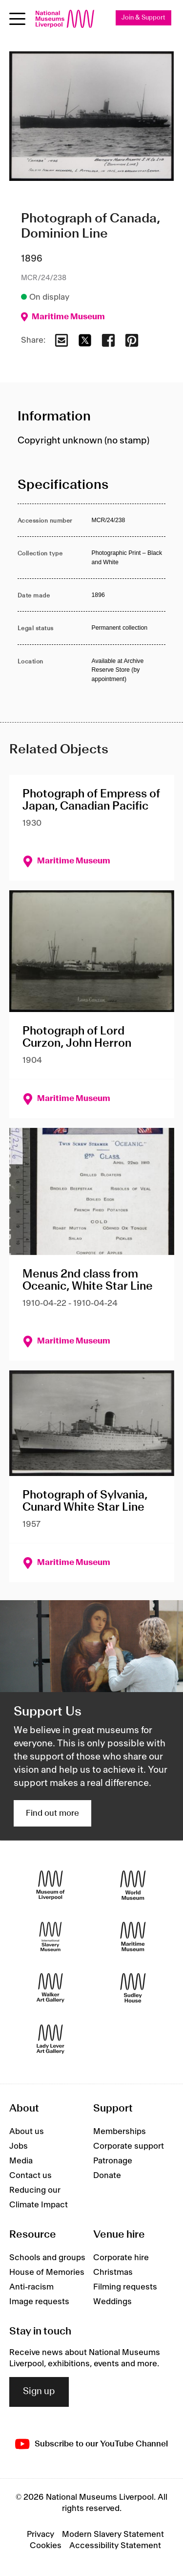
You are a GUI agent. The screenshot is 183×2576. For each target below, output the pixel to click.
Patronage (112, 2161)
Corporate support (128, 2146)
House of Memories (46, 2272)
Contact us (30, 2175)
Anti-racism (31, 2287)
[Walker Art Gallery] (50, 1988)
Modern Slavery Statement (113, 2534)
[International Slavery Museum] (50, 1936)
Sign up (39, 2392)
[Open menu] (17, 19)
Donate (107, 2175)
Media (21, 2161)
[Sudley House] (133, 1988)
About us (26, 2131)
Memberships (119, 2131)
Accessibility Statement (115, 2545)
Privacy (40, 2534)
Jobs (18, 2146)
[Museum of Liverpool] (50, 1885)
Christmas (113, 2272)
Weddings (112, 2301)
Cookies (45, 2545)
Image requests (39, 2301)
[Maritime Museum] (133, 1936)
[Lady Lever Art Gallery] (50, 2039)
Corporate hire (121, 2257)
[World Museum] (133, 1885)
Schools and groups (47, 2257)
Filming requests (125, 2287)
